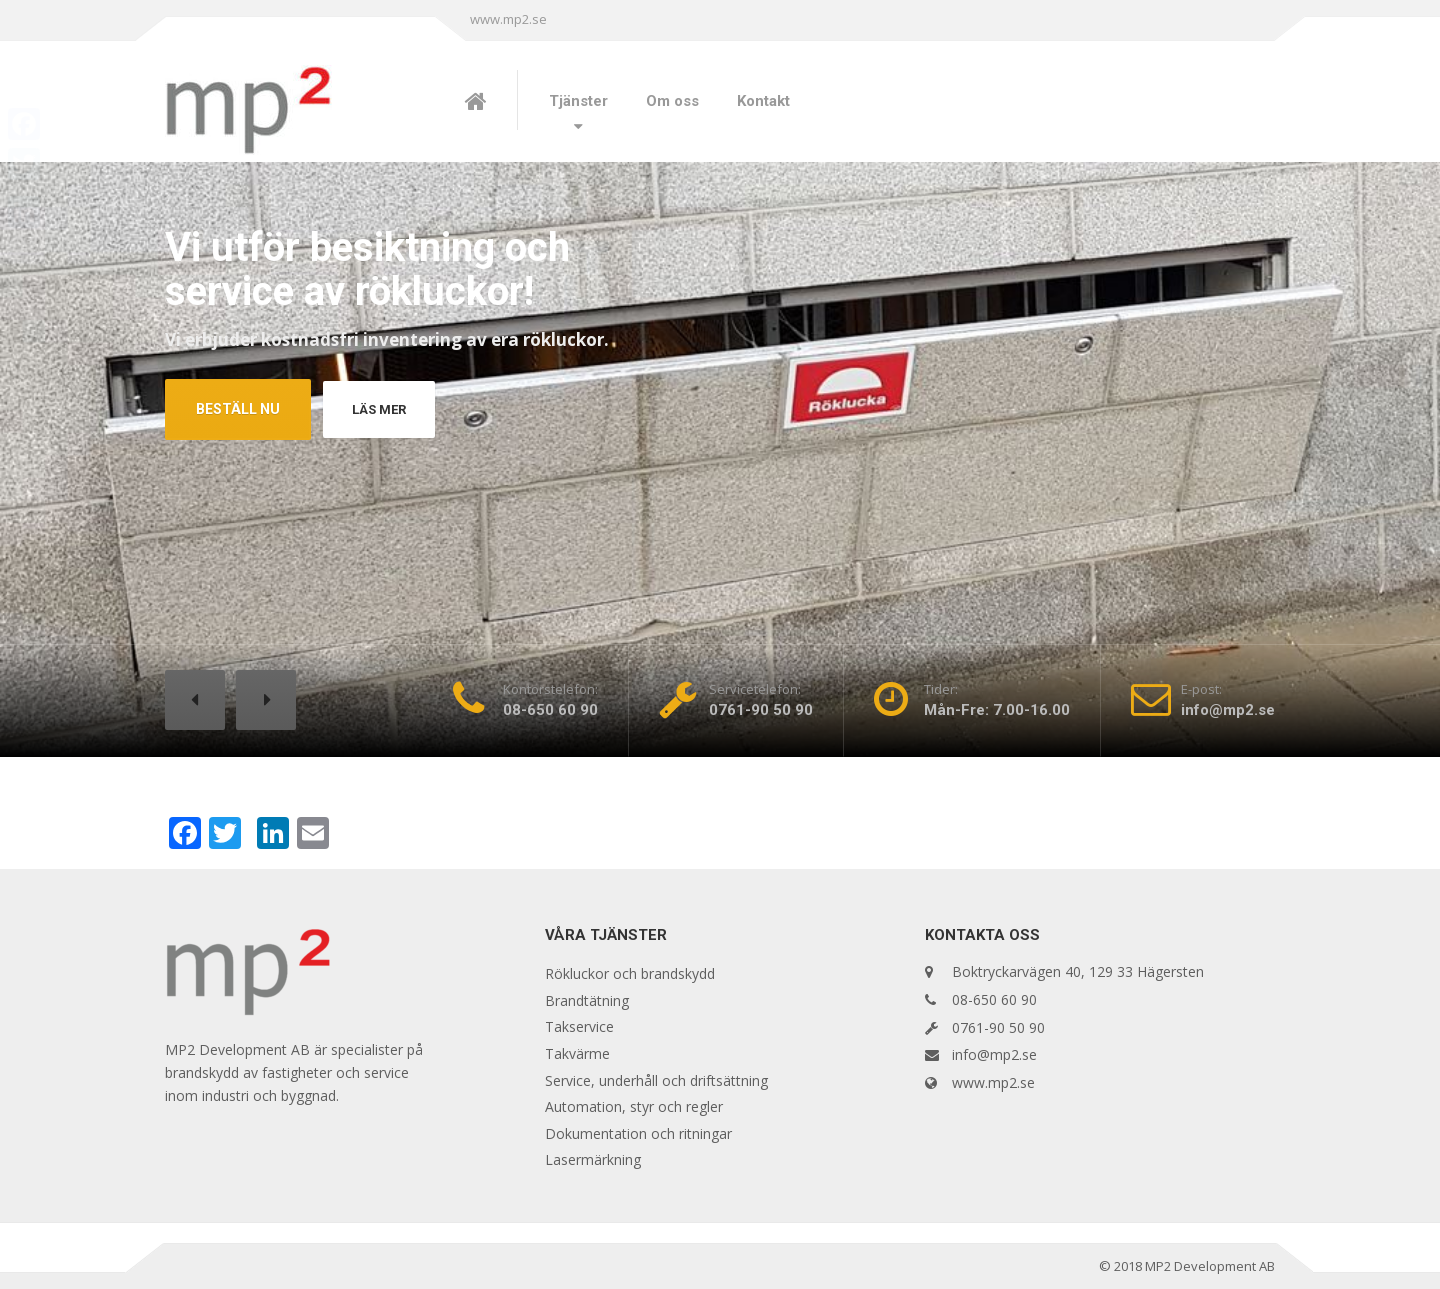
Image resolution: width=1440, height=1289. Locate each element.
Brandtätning (587, 1000)
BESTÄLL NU (238, 409)
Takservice (579, 1026)
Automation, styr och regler (634, 1106)
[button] (195, 700)
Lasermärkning (593, 1159)
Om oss (672, 101)
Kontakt (763, 101)
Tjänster (578, 101)
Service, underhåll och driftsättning (656, 1080)
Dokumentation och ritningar (638, 1133)
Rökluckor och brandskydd (630, 973)
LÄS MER (384, 409)
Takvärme (577, 1053)
